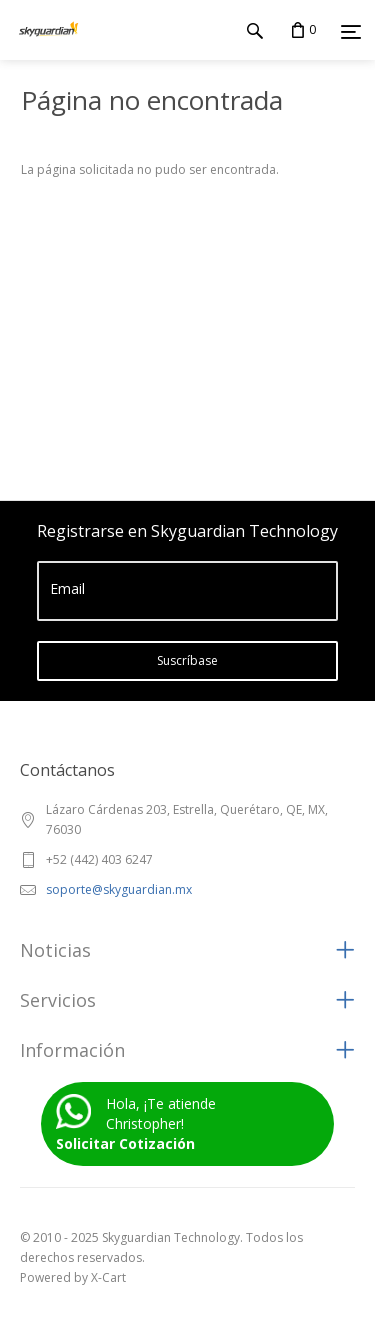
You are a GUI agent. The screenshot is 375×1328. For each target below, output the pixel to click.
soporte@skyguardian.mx (119, 889)
